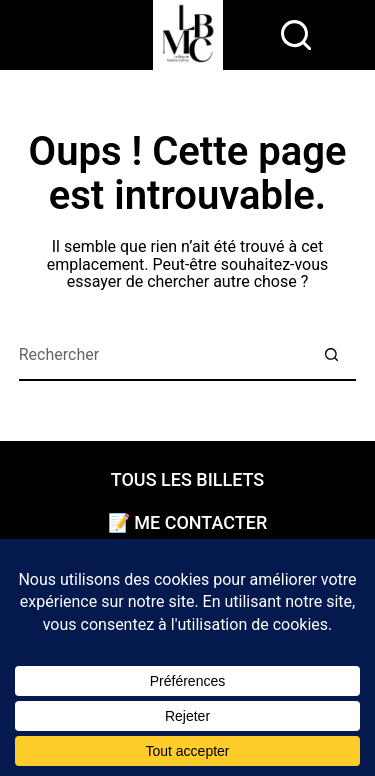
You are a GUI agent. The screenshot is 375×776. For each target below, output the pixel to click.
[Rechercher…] (163, 356)
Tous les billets (188, 480)
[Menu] (252, 35)
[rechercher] (296, 35)
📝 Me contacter (187, 523)
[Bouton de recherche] (331, 356)
